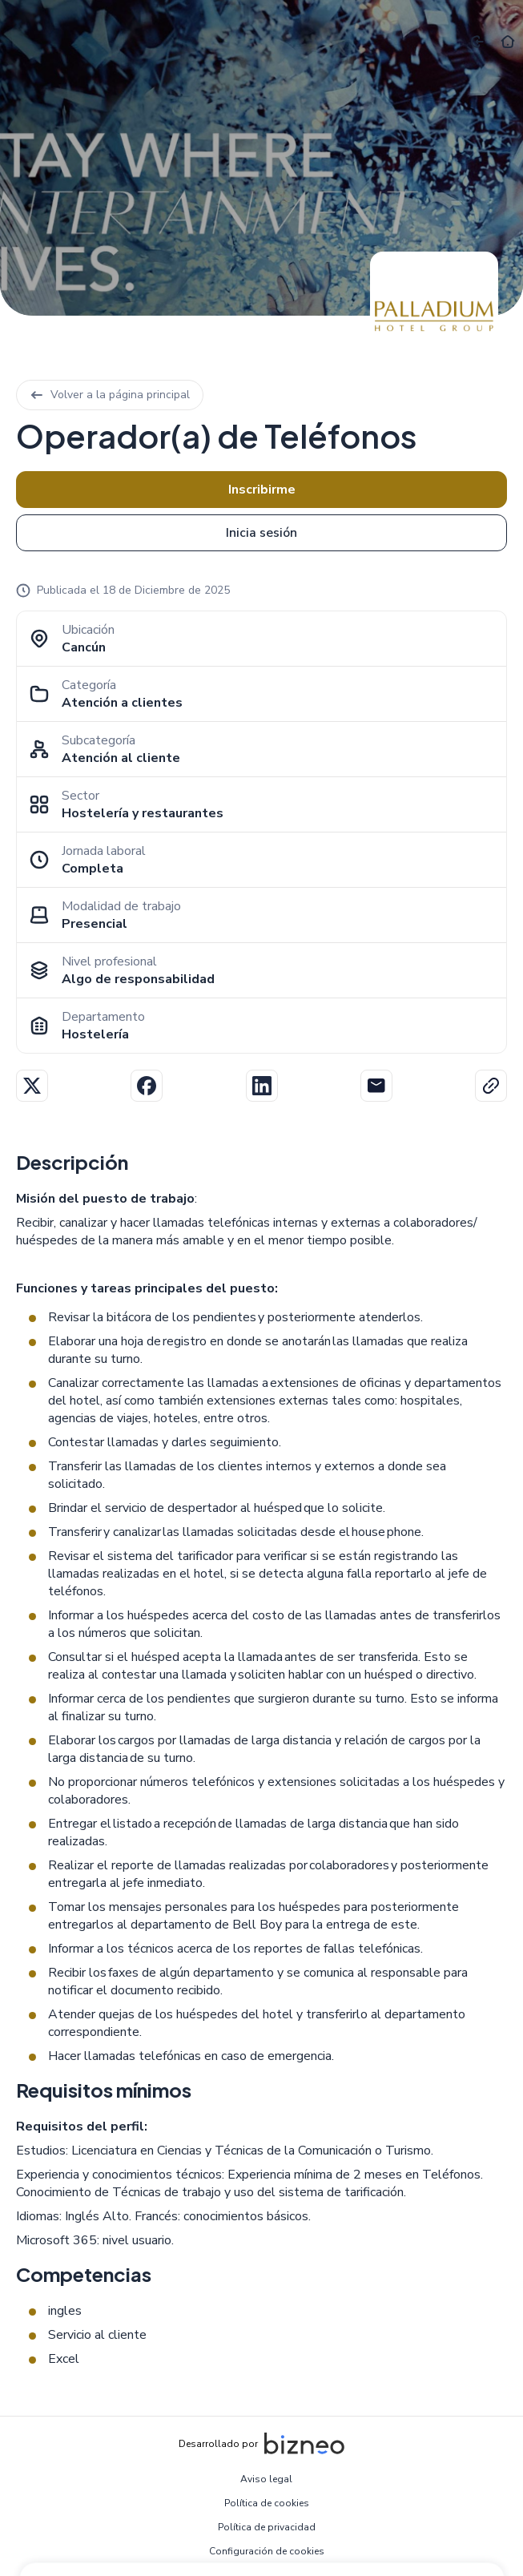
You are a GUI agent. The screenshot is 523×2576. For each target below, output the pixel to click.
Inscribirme (262, 489)
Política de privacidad (267, 2527)
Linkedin (262, 1086)
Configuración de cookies (266, 2551)
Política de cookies (266, 2503)
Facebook (147, 1086)
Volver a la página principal (110, 394)
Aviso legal (266, 2479)
